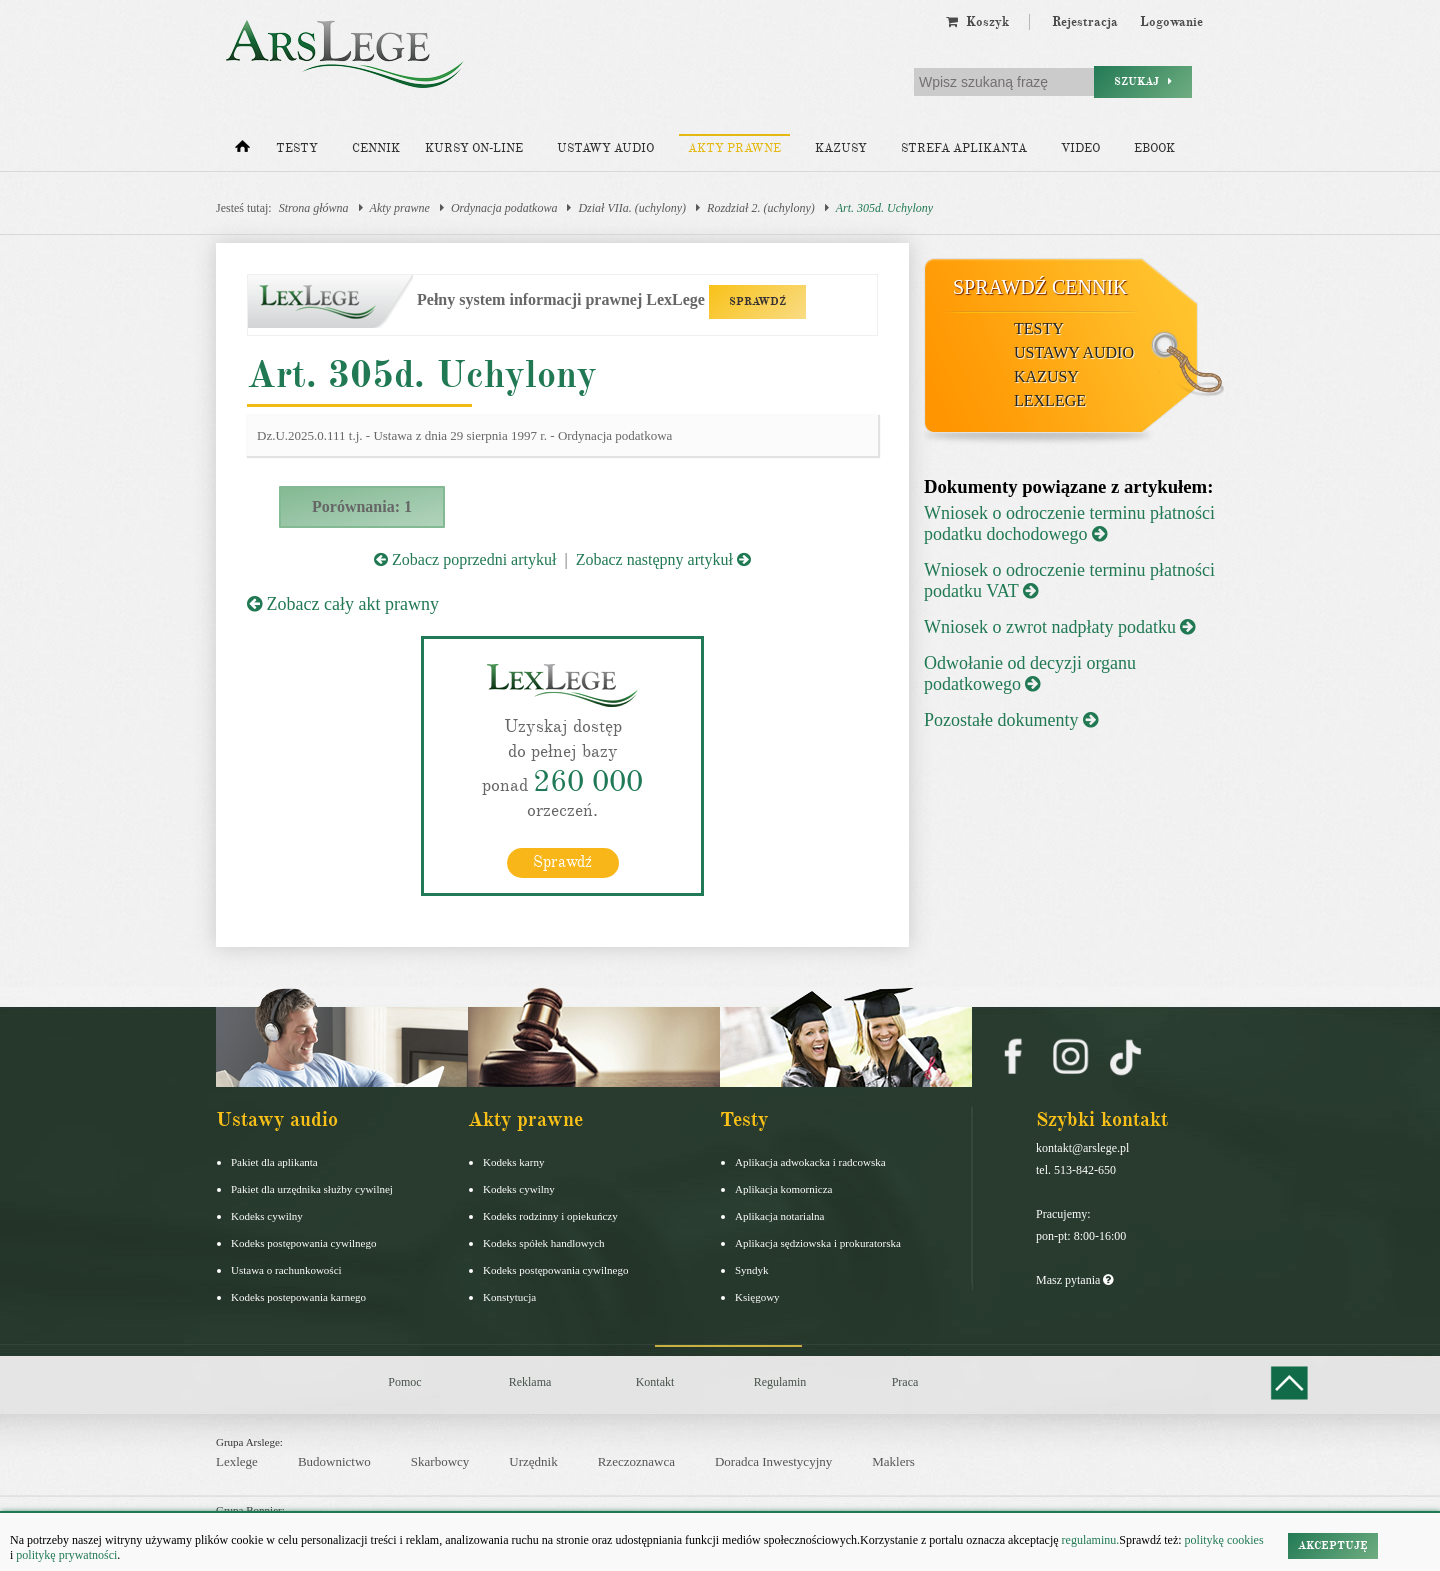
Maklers (893, 1461)
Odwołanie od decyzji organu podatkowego (1030, 673)
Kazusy (841, 148)
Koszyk (977, 22)
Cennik (376, 148)
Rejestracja (1085, 22)
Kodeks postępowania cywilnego (303, 1243)
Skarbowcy (440, 1461)
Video (1080, 148)
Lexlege (237, 1461)
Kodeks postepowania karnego (298, 1297)
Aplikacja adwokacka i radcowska (810, 1162)
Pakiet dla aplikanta (274, 1162)
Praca (905, 1382)
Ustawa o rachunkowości (286, 1270)
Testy (297, 148)
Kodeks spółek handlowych (544, 1243)
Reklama (530, 1382)
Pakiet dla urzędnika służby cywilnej (312, 1189)
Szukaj (1143, 81)
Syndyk (752, 1270)
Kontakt (655, 1382)
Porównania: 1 (362, 506)
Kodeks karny (513, 1162)
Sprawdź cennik (1040, 287)
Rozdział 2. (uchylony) (761, 208)
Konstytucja (509, 1297)
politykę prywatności (66, 1555)
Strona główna (314, 208)
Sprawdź (562, 862)
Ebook (1154, 148)
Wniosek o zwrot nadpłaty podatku (1059, 627)
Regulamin (780, 1382)
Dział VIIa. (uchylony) (632, 208)
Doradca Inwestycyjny (773, 1461)
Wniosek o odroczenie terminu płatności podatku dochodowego (1069, 523)
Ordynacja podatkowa (504, 208)
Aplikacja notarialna (780, 1216)
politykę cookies (1224, 1540)
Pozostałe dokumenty (1011, 720)
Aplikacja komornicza (783, 1189)
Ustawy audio (605, 148)
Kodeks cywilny (267, 1216)
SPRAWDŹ (757, 301)
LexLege (1050, 400)
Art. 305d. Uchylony (884, 208)
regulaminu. (1089, 1540)
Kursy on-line (474, 148)
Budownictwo (334, 1461)
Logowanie (1171, 22)
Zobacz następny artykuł (663, 559)
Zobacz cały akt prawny (343, 604)
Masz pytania (1074, 1280)
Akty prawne (734, 148)
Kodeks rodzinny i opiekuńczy (550, 1216)
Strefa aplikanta (964, 148)
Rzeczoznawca (636, 1461)
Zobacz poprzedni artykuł (465, 559)
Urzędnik (533, 1461)
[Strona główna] (242, 151)
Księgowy (757, 1297)
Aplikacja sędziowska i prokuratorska (818, 1243)
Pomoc (404, 1382)
